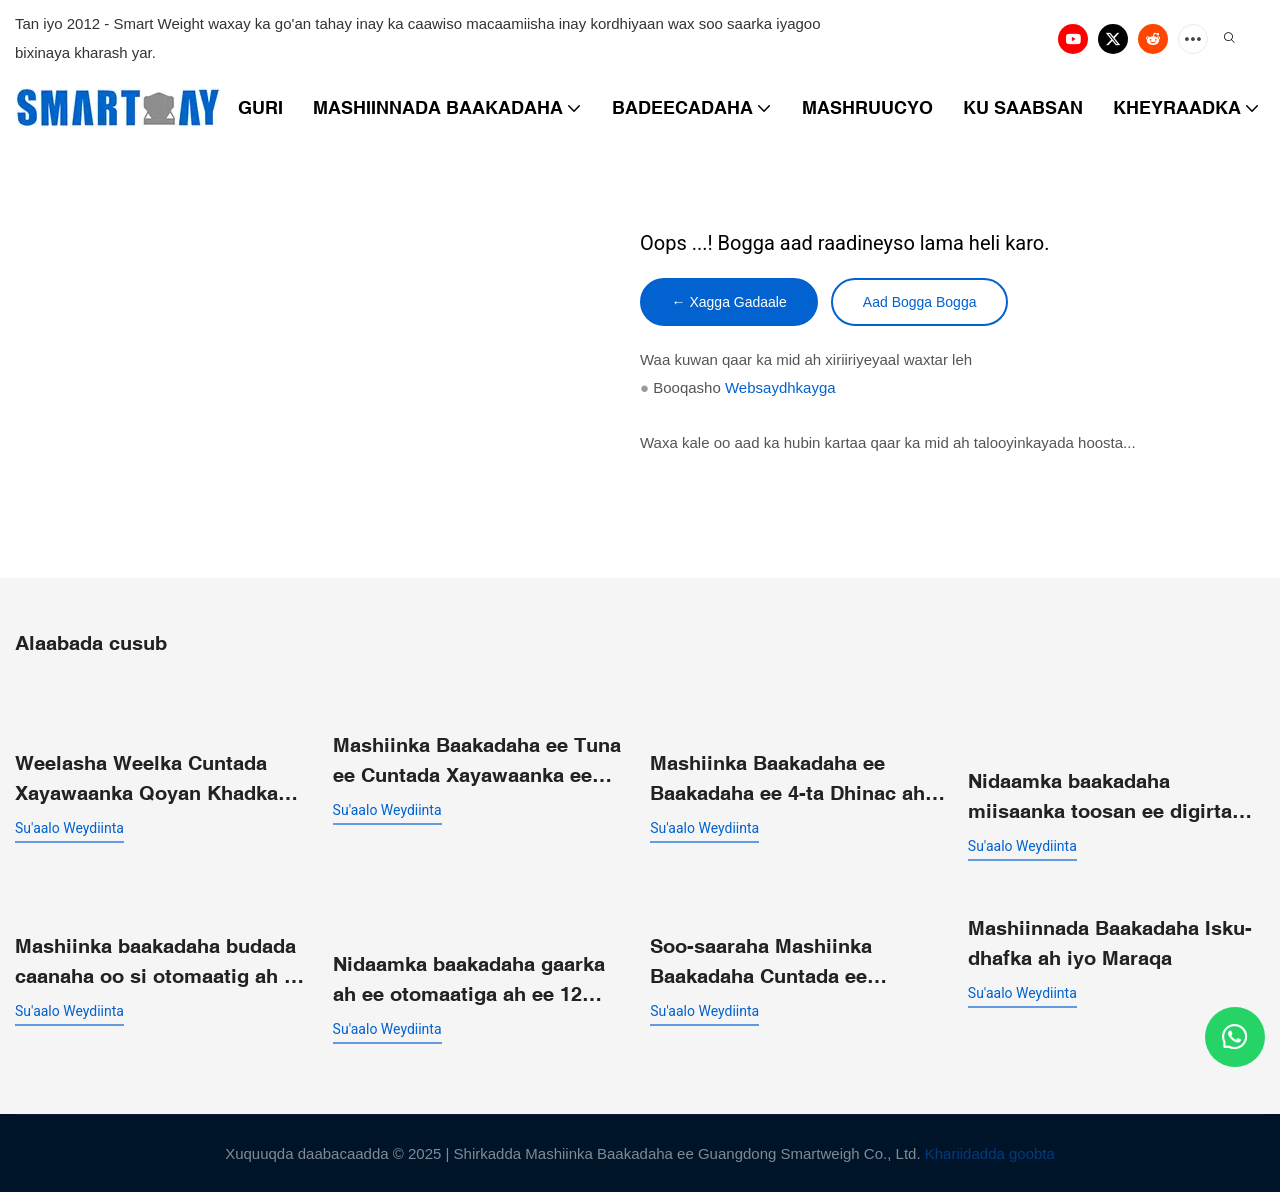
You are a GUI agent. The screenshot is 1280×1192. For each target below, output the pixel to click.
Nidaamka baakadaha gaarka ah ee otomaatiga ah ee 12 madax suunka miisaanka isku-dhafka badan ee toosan (480, 979)
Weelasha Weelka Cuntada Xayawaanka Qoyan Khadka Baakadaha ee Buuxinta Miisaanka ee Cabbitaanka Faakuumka (146, 778)
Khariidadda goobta (990, 1152)
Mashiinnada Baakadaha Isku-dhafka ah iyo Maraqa (1110, 941)
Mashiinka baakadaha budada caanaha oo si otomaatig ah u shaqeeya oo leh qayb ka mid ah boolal (155, 961)
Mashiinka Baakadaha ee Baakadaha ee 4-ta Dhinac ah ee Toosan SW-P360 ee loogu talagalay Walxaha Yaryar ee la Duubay (796, 778)
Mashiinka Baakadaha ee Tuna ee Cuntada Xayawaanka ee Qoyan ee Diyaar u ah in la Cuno (477, 760)
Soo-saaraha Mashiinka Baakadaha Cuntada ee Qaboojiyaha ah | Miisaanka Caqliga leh (781, 961)
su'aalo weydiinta (69, 827)
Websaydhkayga (780, 388)
